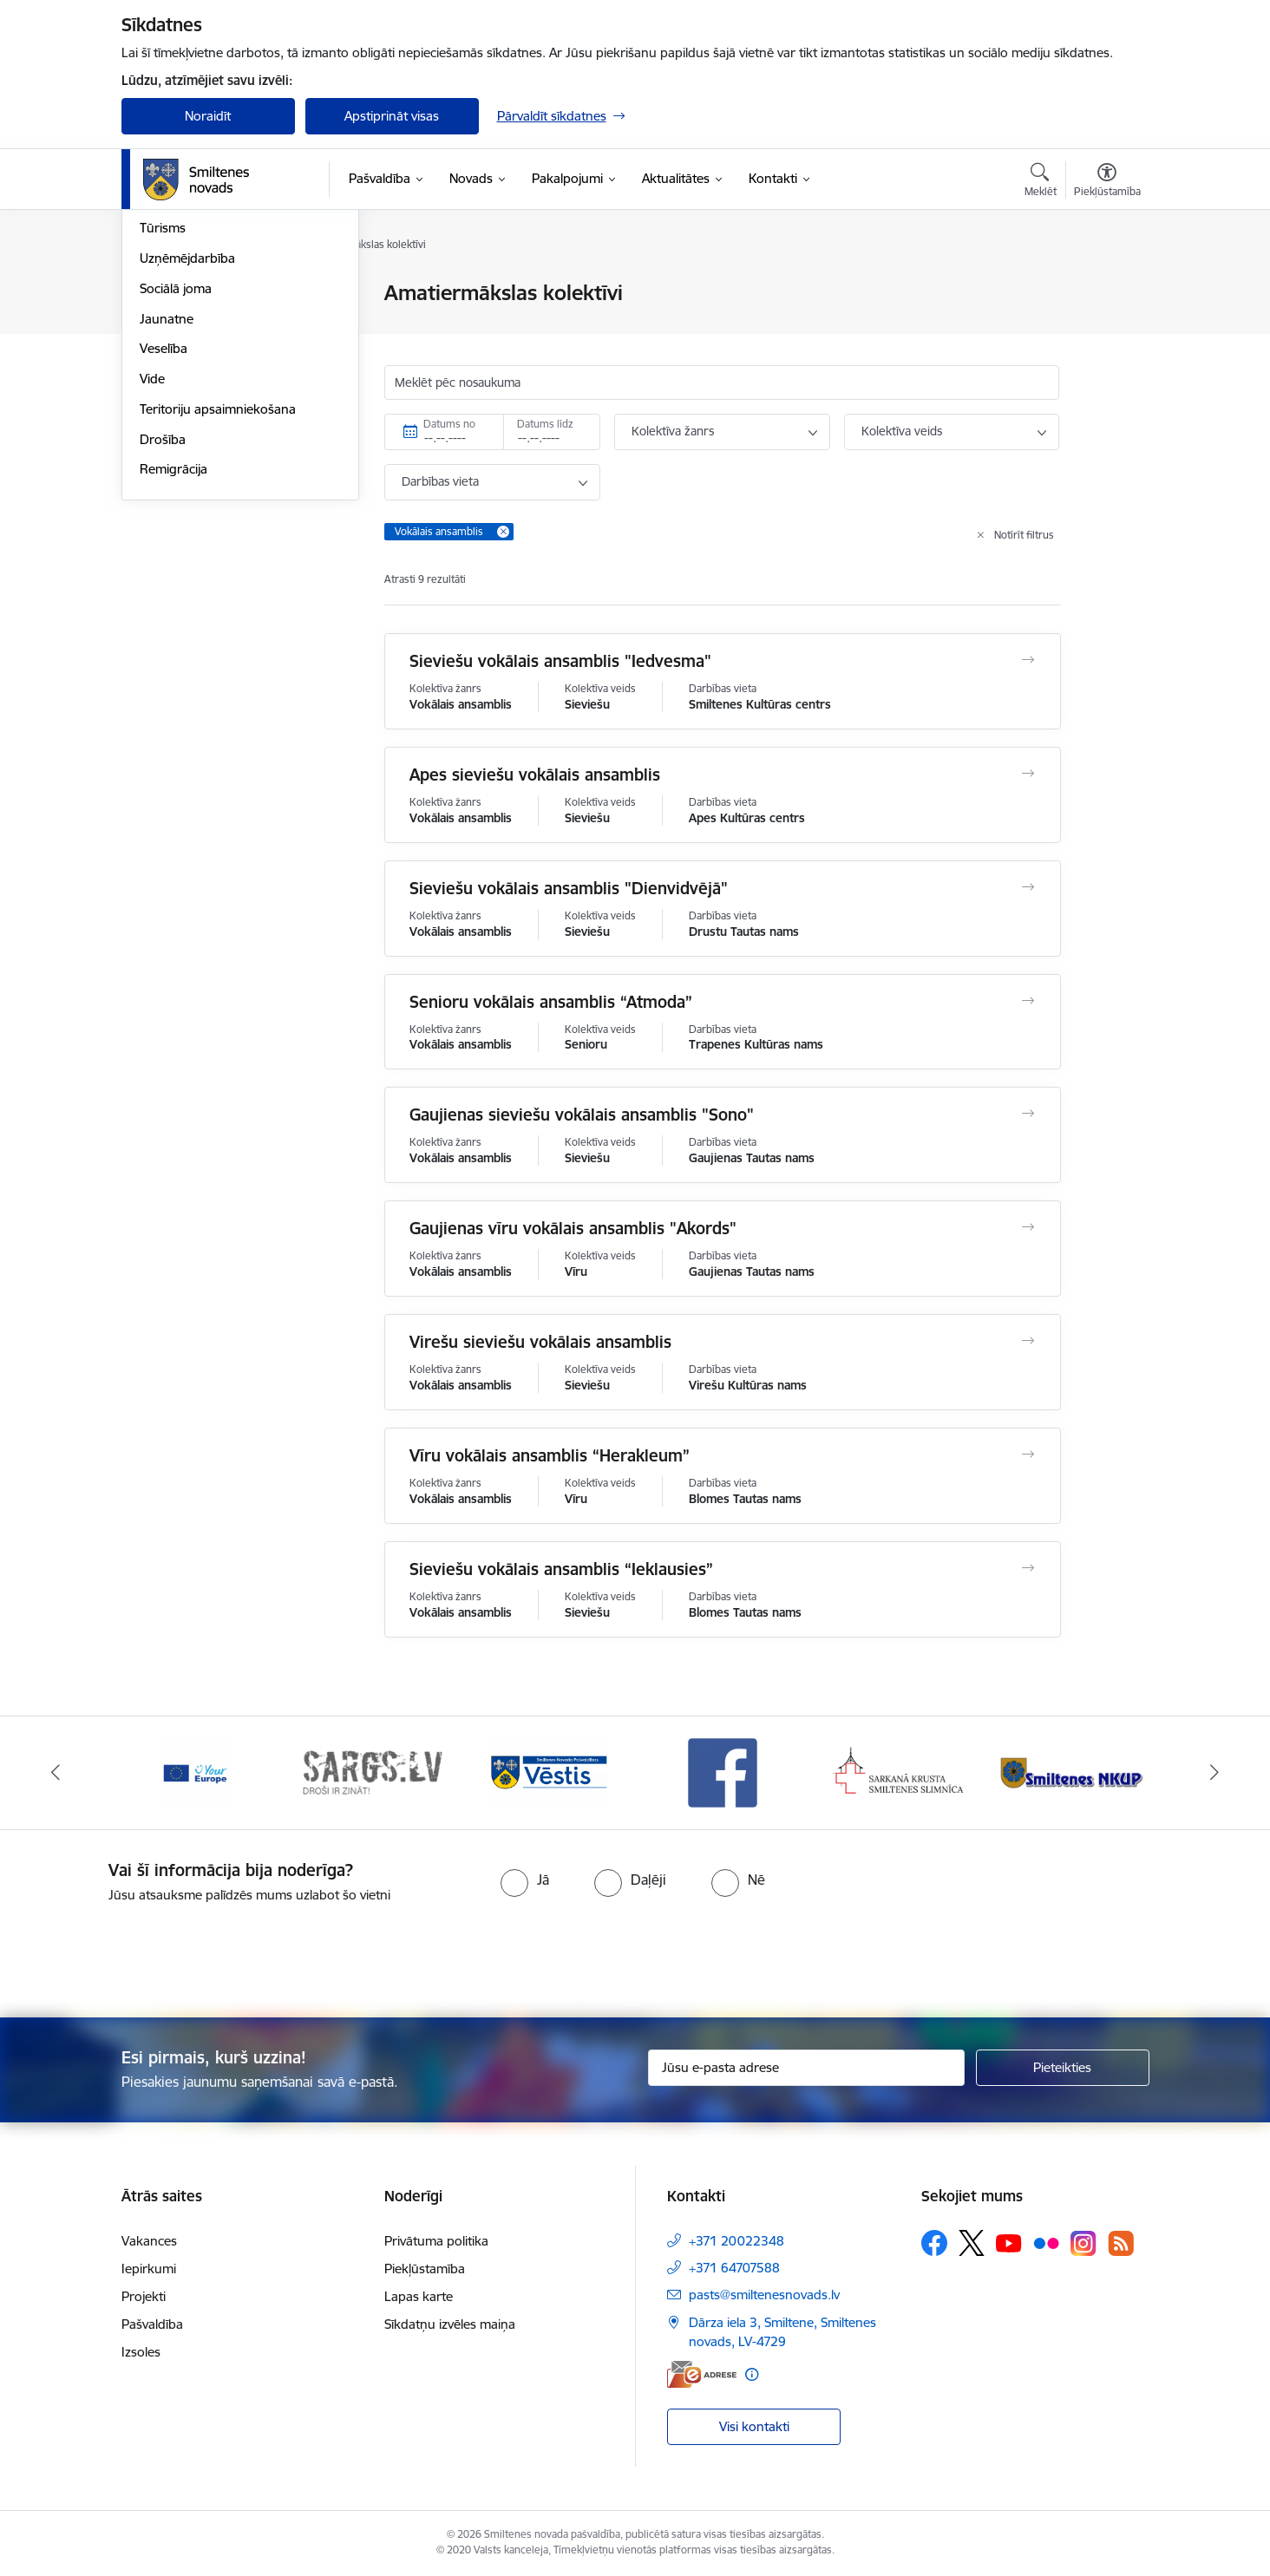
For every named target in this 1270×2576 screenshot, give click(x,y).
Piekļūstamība (424, 2268)
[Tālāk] (1215, 1773)
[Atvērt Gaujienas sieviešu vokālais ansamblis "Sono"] (1027, 1114)
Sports (159, 384)
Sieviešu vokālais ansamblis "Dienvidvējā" (568, 888)
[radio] (525, 1879)
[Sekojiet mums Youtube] (1009, 2242)
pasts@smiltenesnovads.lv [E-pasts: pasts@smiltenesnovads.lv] (764, 2294)
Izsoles (140, 2352)
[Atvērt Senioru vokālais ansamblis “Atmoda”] (1027, 1001)
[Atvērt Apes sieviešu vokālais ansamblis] (1027, 774)
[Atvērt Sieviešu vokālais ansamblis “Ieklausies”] (1027, 1568)
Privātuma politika (436, 2241)
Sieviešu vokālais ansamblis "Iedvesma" (560, 661)
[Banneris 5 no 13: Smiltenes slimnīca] (899, 1771)
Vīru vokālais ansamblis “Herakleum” (549, 1455)
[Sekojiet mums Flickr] (1046, 2242)
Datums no (449, 423)
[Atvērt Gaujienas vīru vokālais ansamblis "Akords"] (1027, 1227)
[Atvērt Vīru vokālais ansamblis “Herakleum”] (1027, 1455)
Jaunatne (166, 505)
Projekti (143, 2296)
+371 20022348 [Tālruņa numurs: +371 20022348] (736, 2241)
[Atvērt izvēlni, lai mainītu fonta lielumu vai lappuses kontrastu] (1107, 182)
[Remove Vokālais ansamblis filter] (503, 532)
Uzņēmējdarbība (187, 444)
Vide (152, 565)
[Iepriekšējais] (55, 1773)
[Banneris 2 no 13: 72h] (372, 1771)
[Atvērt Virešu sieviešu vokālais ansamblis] (1027, 1341)
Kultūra (161, 354)
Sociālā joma (176, 475)
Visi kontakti (754, 2426)
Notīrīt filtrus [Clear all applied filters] (1024, 534)
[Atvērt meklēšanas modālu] (1040, 182)
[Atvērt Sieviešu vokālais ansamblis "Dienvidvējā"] (1027, 887)
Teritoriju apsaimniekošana (218, 595)
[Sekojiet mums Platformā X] (972, 2243)
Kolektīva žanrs (673, 431)
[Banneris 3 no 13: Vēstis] (547, 1771)
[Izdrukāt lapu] (1106, 286)
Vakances (149, 2241)
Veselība (163, 535)
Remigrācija (173, 656)
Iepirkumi (148, 2268)
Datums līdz (545, 423)
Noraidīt (208, 116)
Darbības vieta (440, 481)
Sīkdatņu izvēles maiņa (449, 2324)
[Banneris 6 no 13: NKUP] (1074, 1771)
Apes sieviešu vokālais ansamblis (534, 774)
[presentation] (666, 1953)
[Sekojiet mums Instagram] (1083, 2243)
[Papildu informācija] (751, 2374)
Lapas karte (418, 2296)
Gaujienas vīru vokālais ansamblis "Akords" (572, 1228)
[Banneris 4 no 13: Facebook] (722, 1771)
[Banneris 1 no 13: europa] (196, 1771)
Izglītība (162, 324)
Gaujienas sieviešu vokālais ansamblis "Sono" (581, 1114)
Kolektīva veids (901, 431)
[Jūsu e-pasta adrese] (806, 2068)
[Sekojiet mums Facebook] (934, 2243)
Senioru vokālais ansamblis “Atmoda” (550, 1001)
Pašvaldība (152, 2324)
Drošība (163, 626)
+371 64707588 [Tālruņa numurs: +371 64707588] (734, 2267)
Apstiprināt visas (391, 116)
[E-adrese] (701, 2374)
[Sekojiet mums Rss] (1121, 2243)
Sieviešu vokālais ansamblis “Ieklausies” (561, 1569)
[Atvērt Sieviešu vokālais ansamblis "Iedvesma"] (1027, 660)
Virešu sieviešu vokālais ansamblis (540, 1341)
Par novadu (173, 294)
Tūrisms (163, 415)
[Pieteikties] (1062, 2068)
